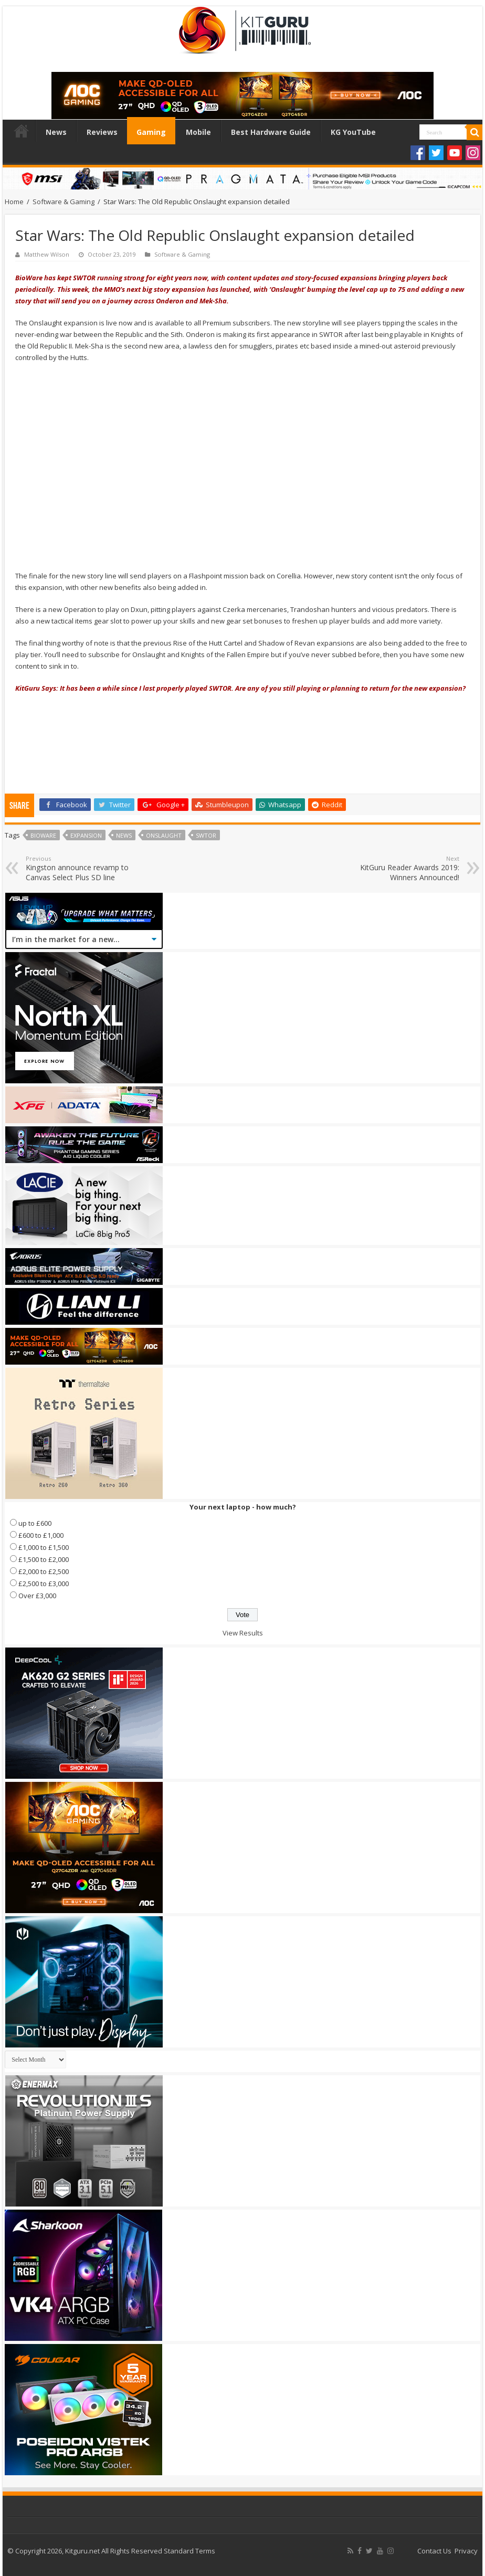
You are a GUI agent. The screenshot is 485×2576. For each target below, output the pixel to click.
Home (21, 131)
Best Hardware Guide (271, 132)
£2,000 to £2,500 (43, 1571)
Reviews (102, 132)
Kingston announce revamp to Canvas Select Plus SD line (79, 868)
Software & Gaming (63, 201)
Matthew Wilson (46, 254)
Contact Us (434, 2551)
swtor (206, 835)
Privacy (466, 2551)
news (124, 835)
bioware (43, 835)
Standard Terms (189, 2551)
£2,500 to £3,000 (43, 1583)
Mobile (198, 132)
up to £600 (34, 1523)
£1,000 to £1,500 (43, 1547)
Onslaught (164, 835)
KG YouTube (353, 132)
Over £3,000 (37, 1595)
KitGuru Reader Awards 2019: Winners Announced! (405, 868)
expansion (86, 835)
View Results (243, 1633)
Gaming (151, 132)
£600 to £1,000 (41, 1535)
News (56, 132)
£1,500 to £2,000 (43, 1559)
